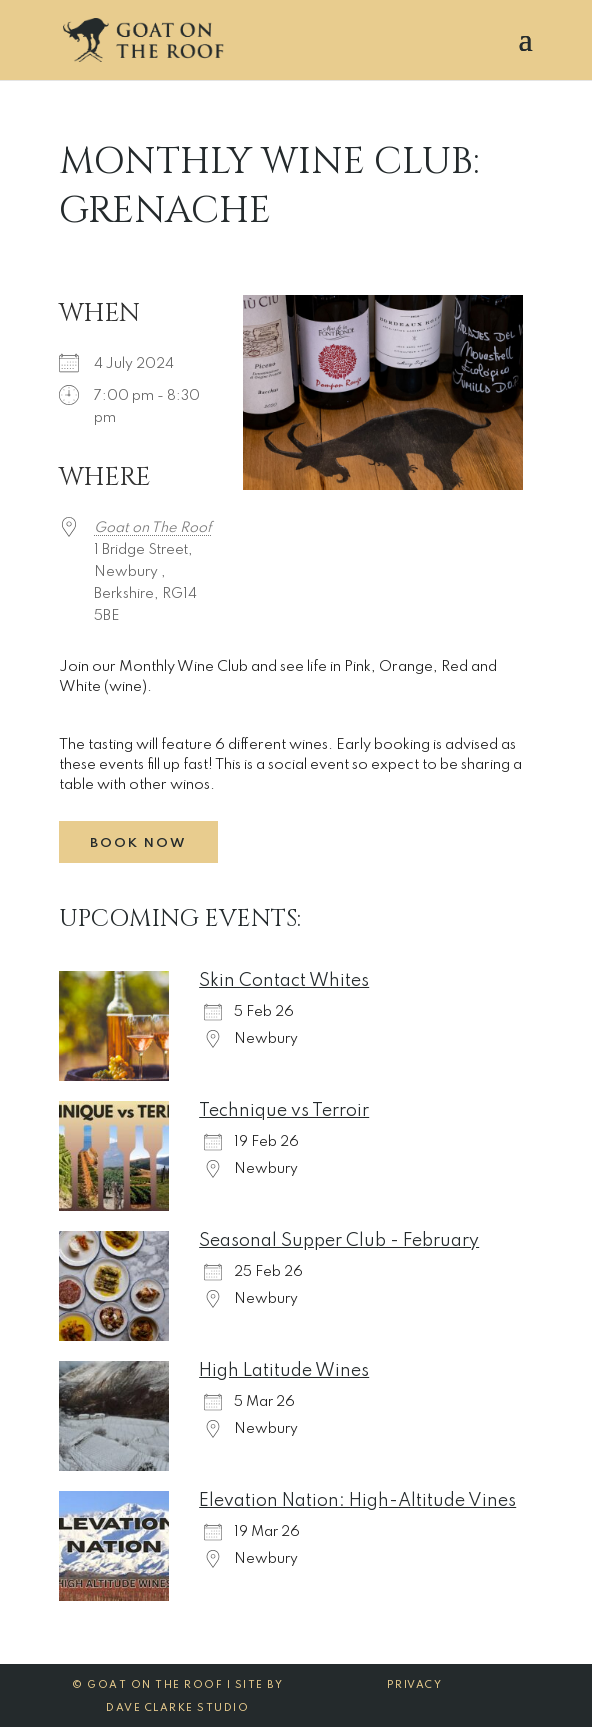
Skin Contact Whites (284, 981)
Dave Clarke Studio (177, 1708)
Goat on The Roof (153, 528)
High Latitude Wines (284, 1371)
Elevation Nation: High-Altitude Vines (357, 1501)
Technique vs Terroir (284, 1111)
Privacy (415, 1685)
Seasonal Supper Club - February (339, 1241)
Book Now (138, 843)
